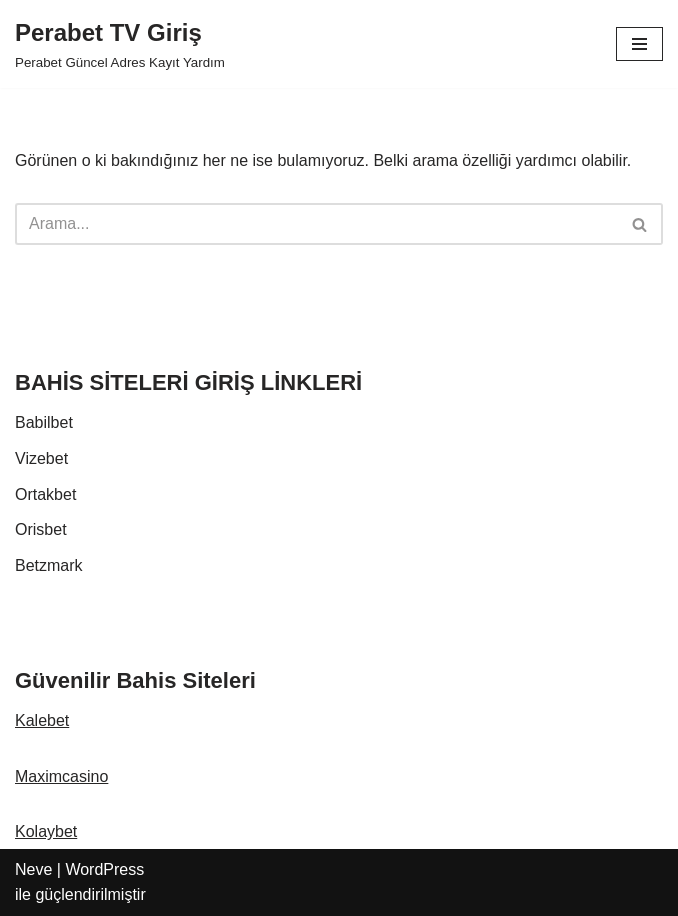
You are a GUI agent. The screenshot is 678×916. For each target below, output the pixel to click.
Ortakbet (45, 494)
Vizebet (41, 458)
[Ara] (316, 224)
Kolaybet (46, 831)
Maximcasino (61, 776)
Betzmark (49, 565)
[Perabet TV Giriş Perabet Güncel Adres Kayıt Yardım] (120, 44)
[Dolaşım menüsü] (639, 44)
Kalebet (42, 720)
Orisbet (41, 529)
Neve (33, 869)
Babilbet (44, 422)
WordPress (104, 869)
